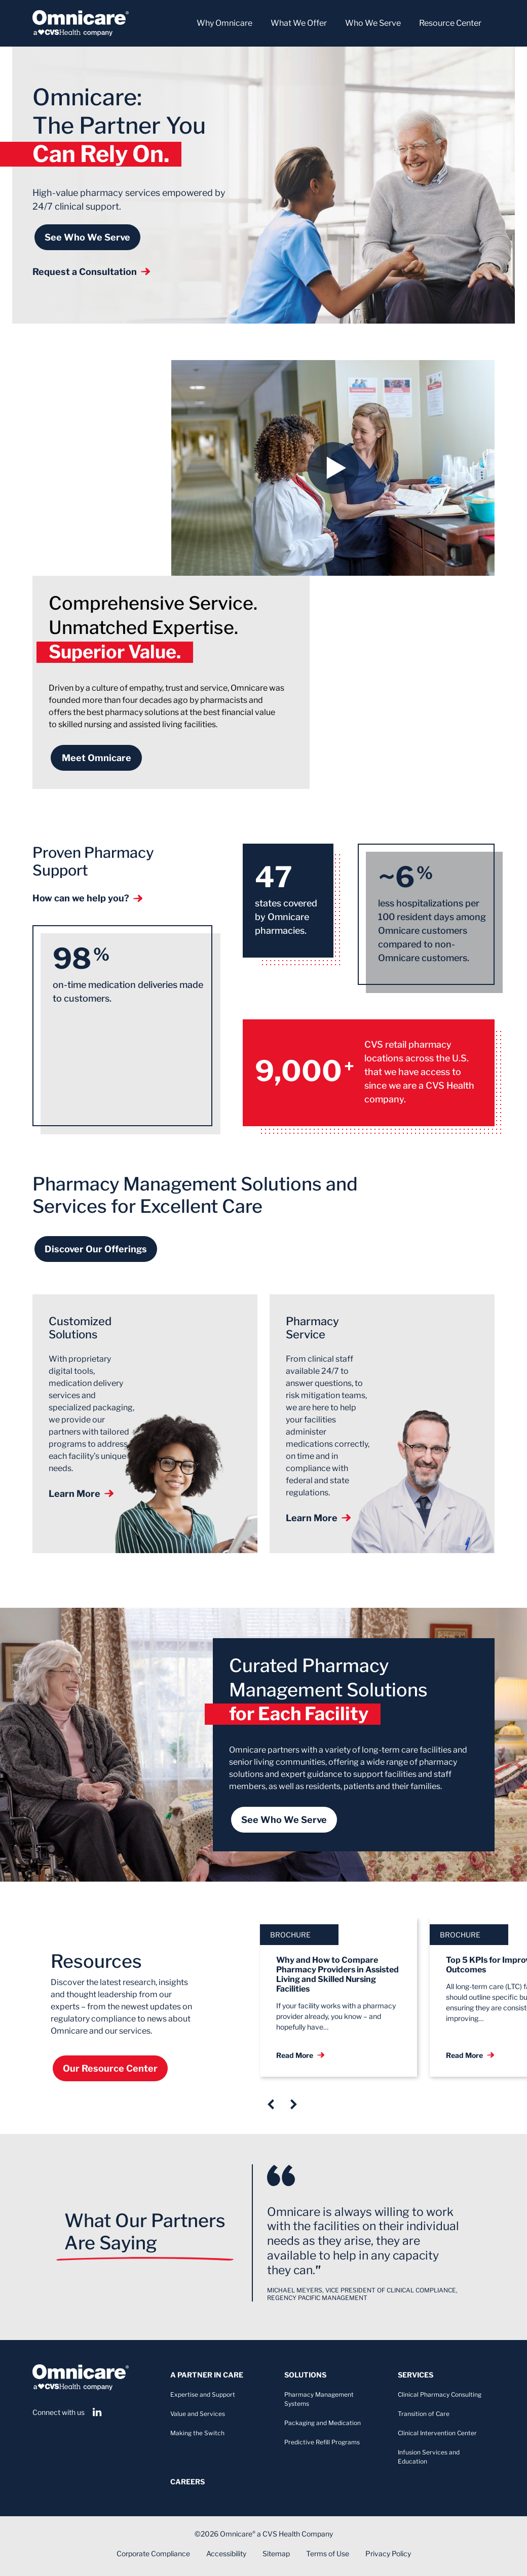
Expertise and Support (202, 2394)
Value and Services (197, 2414)
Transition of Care (423, 2414)
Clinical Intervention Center (437, 2433)
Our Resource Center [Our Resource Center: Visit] (110, 2068)
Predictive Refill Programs (322, 2442)
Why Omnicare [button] (224, 23)
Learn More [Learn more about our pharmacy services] (318, 1518)
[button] (333, 468)
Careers (187, 2481)
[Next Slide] (293, 2104)
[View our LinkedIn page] (97, 2412)
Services (415, 2374)
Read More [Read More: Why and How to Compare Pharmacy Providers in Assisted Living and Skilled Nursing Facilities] (300, 2055)
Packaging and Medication (322, 2423)
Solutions (305, 2374)
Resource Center (450, 23)
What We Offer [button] (299, 23)
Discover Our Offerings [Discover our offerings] (96, 1249)
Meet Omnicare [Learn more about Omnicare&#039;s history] (96, 757)
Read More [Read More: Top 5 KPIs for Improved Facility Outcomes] (470, 2055)
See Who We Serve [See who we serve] (87, 237)
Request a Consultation (91, 271)
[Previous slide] (271, 2104)
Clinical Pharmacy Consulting (439, 2394)
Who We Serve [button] (373, 23)
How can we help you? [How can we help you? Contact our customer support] (87, 898)
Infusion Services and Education (429, 2456)
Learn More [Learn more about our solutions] (81, 1493)
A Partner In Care (206, 2374)
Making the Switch (197, 2433)
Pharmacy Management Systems (319, 2399)
